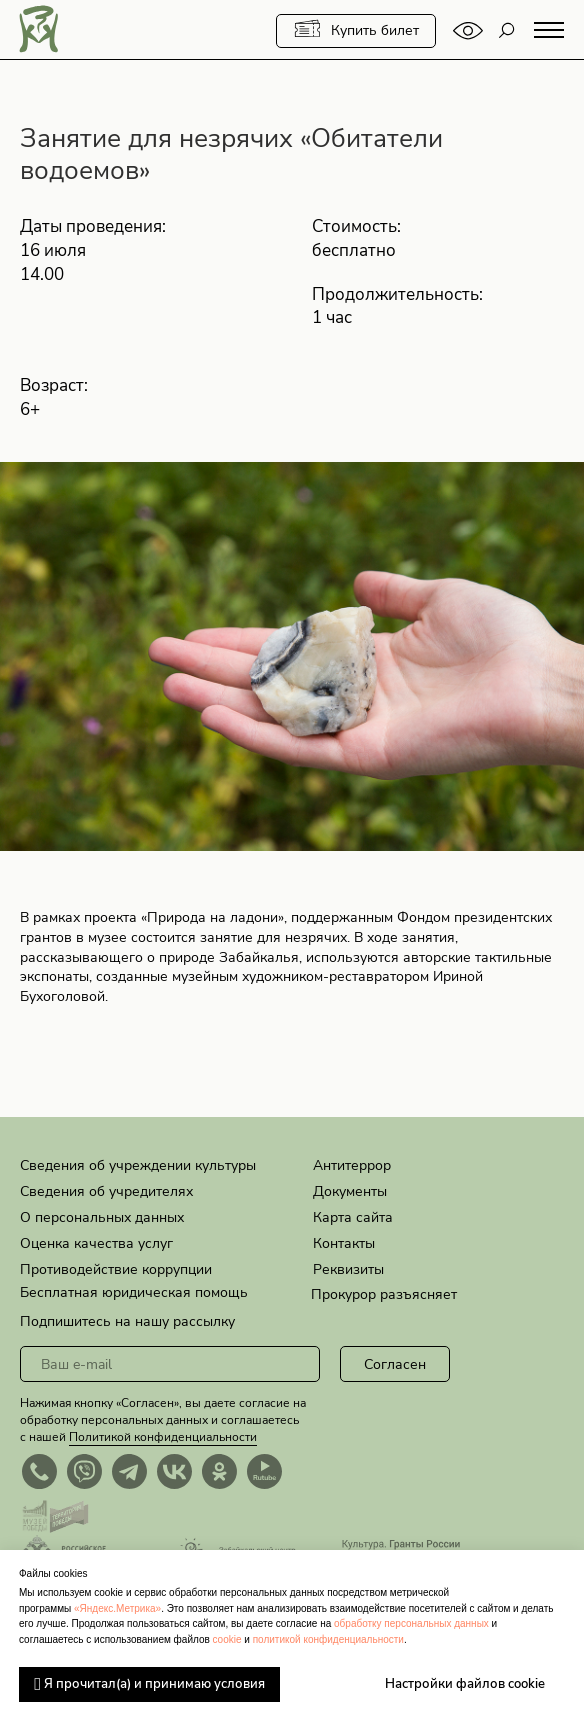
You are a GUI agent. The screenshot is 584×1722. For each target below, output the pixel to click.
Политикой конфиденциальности (163, 1437)
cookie (227, 1639)
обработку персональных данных (411, 1623)
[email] (170, 1364)
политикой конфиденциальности (328, 1639)
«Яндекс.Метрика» (117, 1608)
